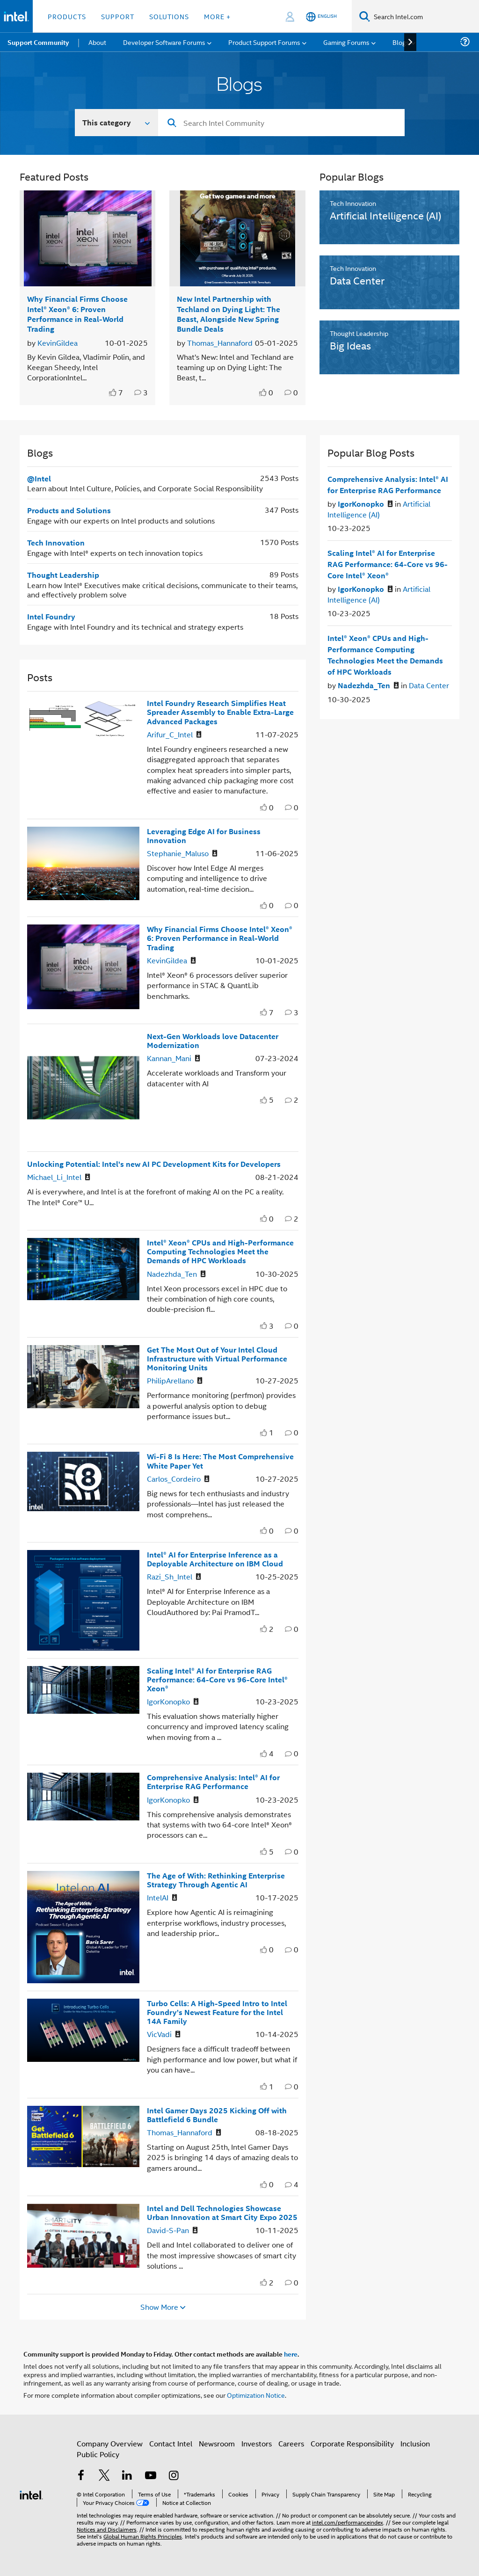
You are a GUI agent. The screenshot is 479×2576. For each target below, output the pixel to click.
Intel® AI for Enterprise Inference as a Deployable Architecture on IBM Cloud (215, 1559)
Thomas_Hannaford (220, 342)
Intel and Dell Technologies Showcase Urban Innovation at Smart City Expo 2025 (222, 2212)
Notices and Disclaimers (107, 2529)
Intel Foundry (51, 616)
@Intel (39, 478)
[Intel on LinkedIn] (127, 2476)
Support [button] (117, 16)
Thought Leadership (63, 574)
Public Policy (98, 2454)
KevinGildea (57, 342)
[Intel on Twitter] (104, 2476)
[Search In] (117, 122)
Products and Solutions (69, 510)
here (291, 2354)
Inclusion (415, 2443)
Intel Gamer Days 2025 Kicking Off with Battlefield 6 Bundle (217, 2115)
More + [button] (217, 16)
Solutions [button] (169, 16)
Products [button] (67, 16)
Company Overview (110, 2443)
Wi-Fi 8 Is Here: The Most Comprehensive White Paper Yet (220, 1460)
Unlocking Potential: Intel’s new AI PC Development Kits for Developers (154, 1163)
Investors (256, 2443)
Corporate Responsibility (352, 2443)
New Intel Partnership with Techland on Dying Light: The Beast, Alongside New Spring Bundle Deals (228, 313)
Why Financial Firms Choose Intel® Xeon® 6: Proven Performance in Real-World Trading (77, 313)
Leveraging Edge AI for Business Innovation (204, 835)
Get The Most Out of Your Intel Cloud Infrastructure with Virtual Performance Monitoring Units (217, 1358)
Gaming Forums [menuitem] (346, 42)
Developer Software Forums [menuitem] (164, 42)
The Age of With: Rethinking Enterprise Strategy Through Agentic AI (216, 1880)
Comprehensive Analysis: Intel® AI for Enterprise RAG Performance (213, 1781)
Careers (291, 2443)
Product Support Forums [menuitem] (264, 42)
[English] (321, 16)
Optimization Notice (256, 2395)
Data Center (429, 685)
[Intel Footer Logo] (31, 2494)
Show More (159, 2307)
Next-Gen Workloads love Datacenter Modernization (212, 1040)
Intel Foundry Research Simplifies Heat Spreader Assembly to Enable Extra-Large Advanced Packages (220, 712)
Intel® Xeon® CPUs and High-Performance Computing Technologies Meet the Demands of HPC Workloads (220, 1251)
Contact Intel (170, 2443)
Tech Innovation (56, 542)
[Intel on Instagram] (173, 2476)
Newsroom (217, 2443)
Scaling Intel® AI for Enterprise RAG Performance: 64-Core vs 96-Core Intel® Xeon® (217, 1679)
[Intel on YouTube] (151, 2476)
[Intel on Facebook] (81, 2476)
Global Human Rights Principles (142, 2536)
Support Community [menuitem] (38, 42)
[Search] (364, 16)
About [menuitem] (97, 42)
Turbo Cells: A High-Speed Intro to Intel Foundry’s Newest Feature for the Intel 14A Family (217, 2012)
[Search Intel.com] (424, 16)
